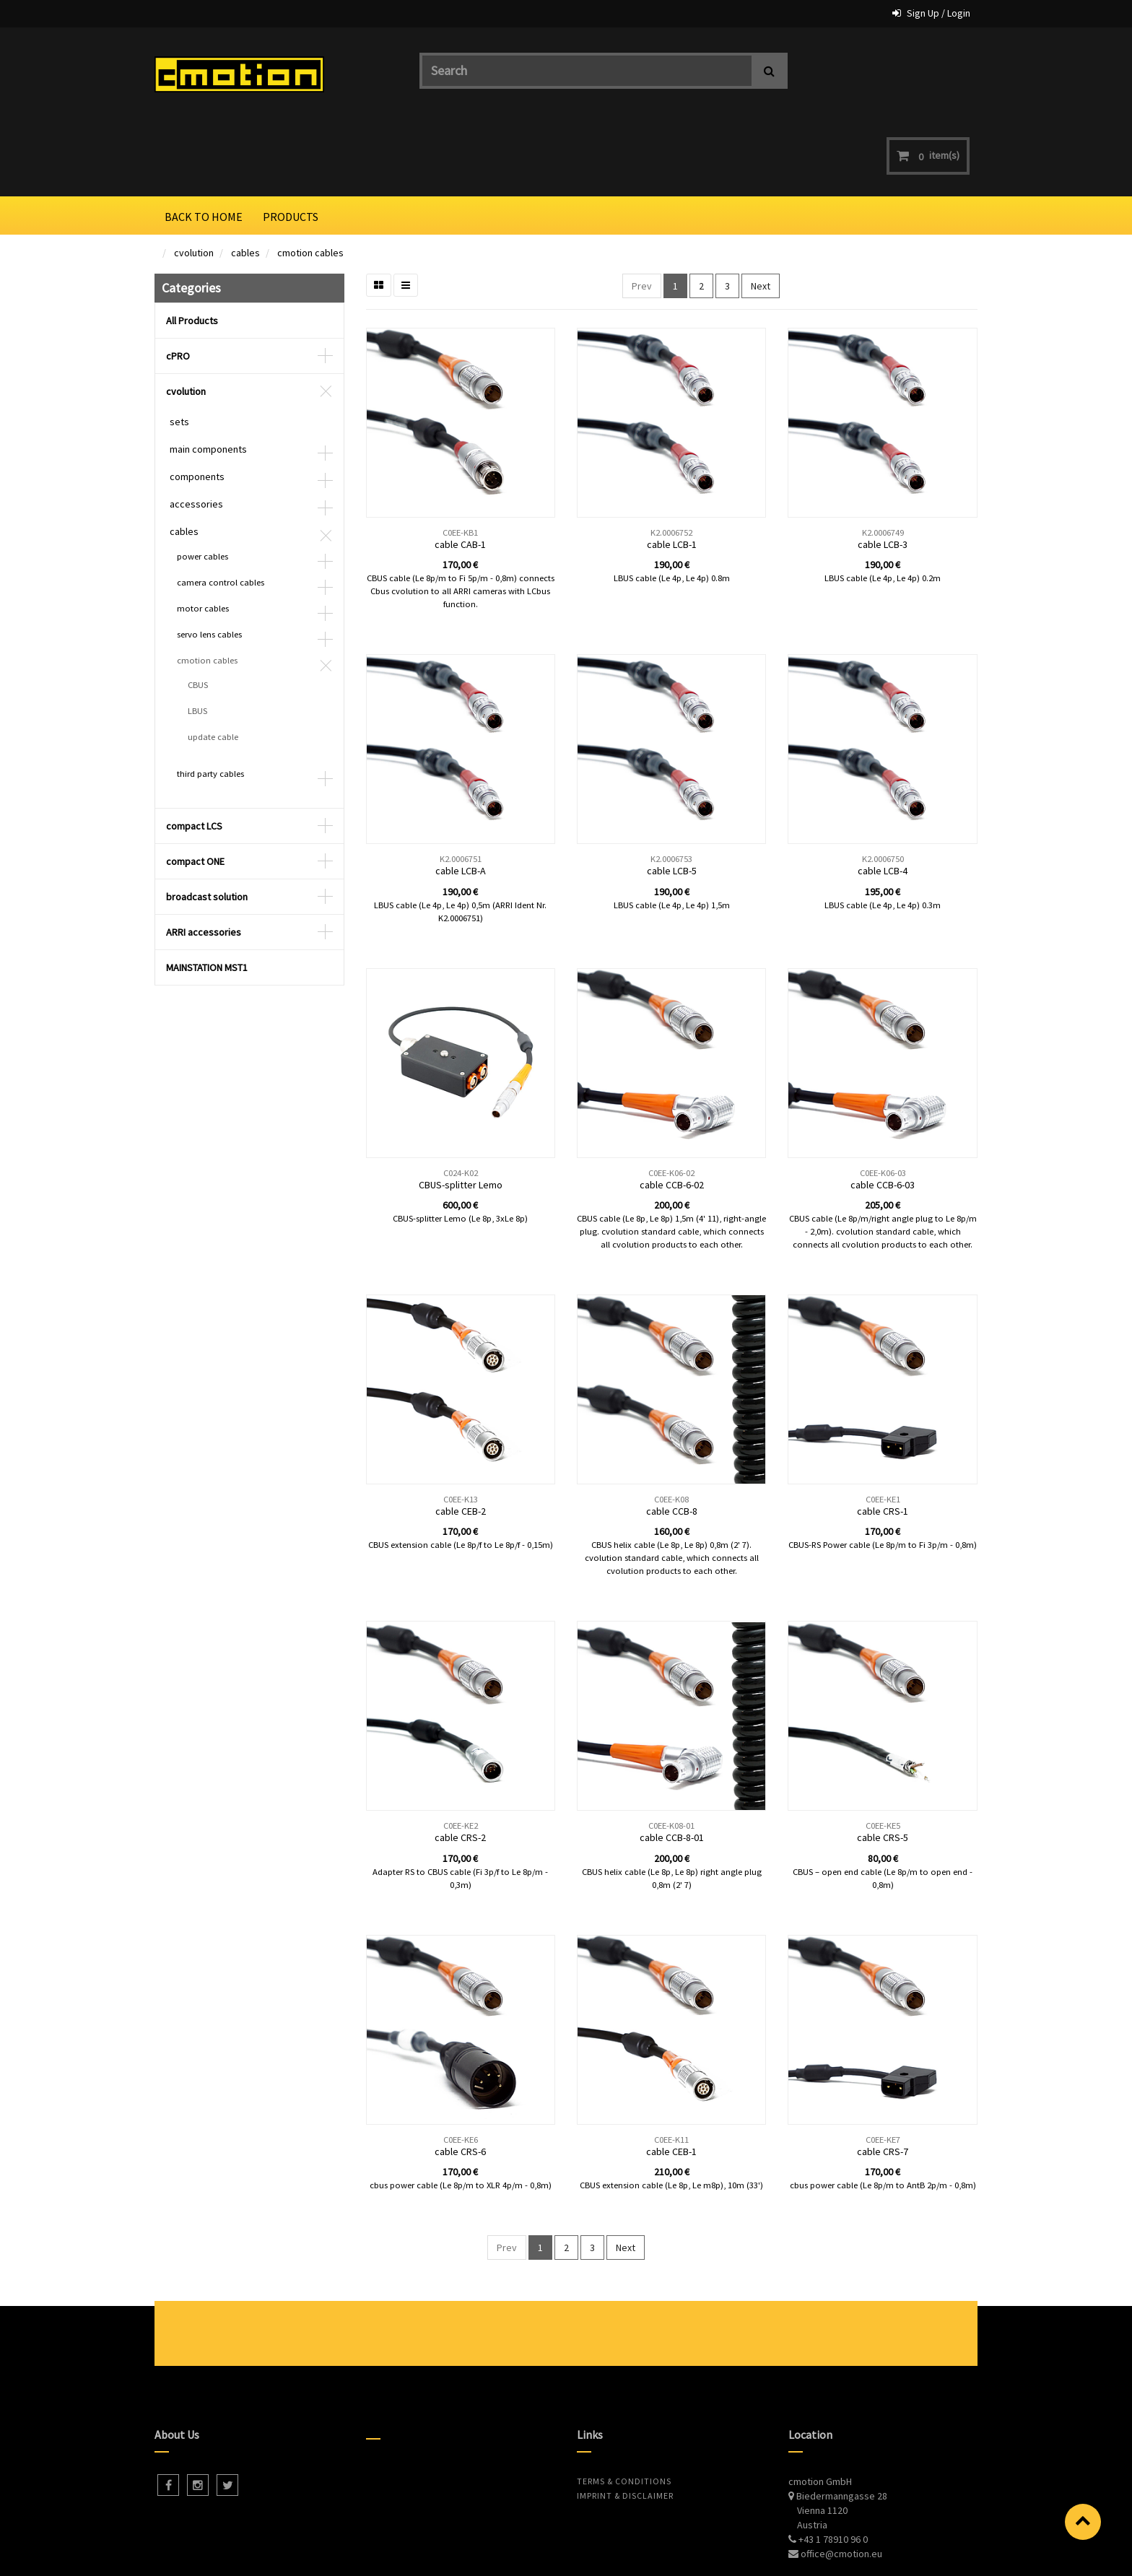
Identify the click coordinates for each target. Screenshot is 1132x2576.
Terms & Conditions (624, 2406)
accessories (196, 428)
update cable (213, 661)
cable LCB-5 (672, 795)
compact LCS (194, 750)
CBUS (198, 609)
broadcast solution (207, 821)
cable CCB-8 (671, 1436)
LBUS (197, 635)
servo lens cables (209, 559)
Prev (642, 210)
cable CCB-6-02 (672, 1109)
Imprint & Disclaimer (625, 2420)
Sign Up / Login (938, 12)
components (197, 401)
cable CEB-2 (460, 1436)
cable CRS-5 (882, 1762)
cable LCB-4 (882, 795)
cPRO (178, 280)
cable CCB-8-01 (672, 1762)
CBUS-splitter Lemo (460, 1109)
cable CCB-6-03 (882, 1109)
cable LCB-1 (672, 469)
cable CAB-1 (460, 469)
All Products (192, 245)
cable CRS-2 (460, 1762)
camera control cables (220, 507)
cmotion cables (310, 177)
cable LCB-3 (882, 469)
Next (760, 210)
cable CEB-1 (671, 2076)
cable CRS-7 (882, 2076)
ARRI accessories (203, 856)
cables (245, 177)
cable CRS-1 (882, 1436)
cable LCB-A (460, 795)
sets (179, 346)
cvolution (194, 177)
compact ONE (195, 786)
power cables (202, 481)
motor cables (203, 533)
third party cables (210, 698)
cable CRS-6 (460, 2076)
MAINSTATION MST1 (207, 892)
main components (208, 373)
